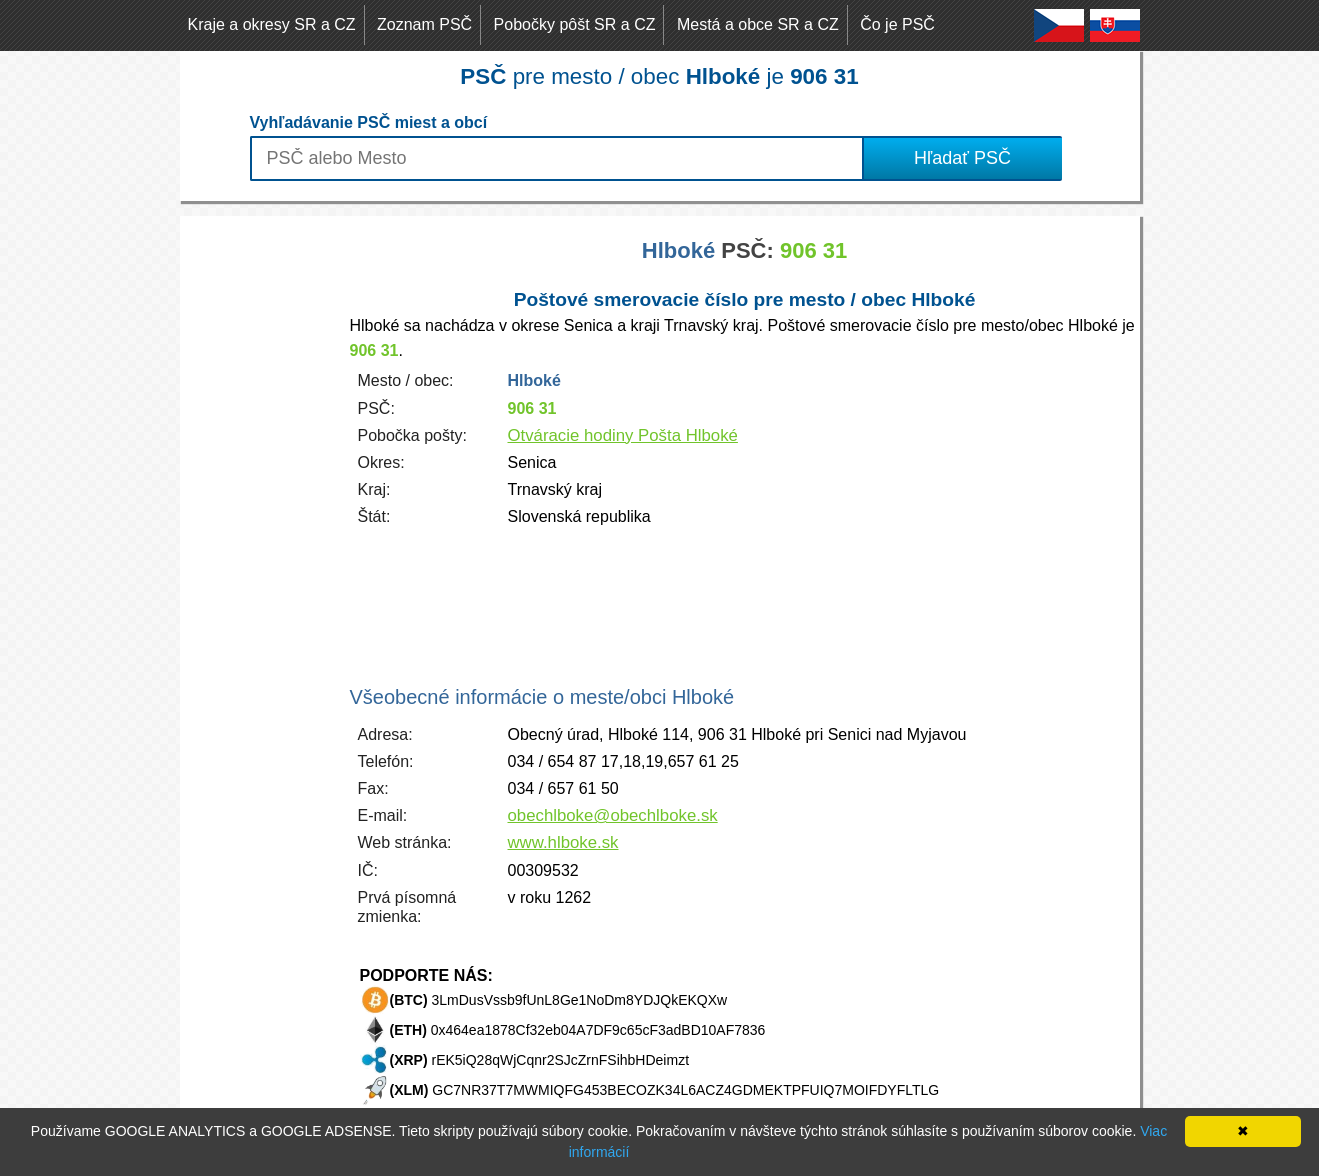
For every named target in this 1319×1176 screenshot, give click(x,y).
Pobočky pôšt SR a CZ (575, 24)
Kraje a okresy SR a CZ (272, 24)
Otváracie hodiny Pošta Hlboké (623, 435)
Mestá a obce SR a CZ (758, 24)
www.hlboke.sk (563, 842)
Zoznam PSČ (424, 24)
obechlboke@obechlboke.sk (613, 815)
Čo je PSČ (897, 24)
